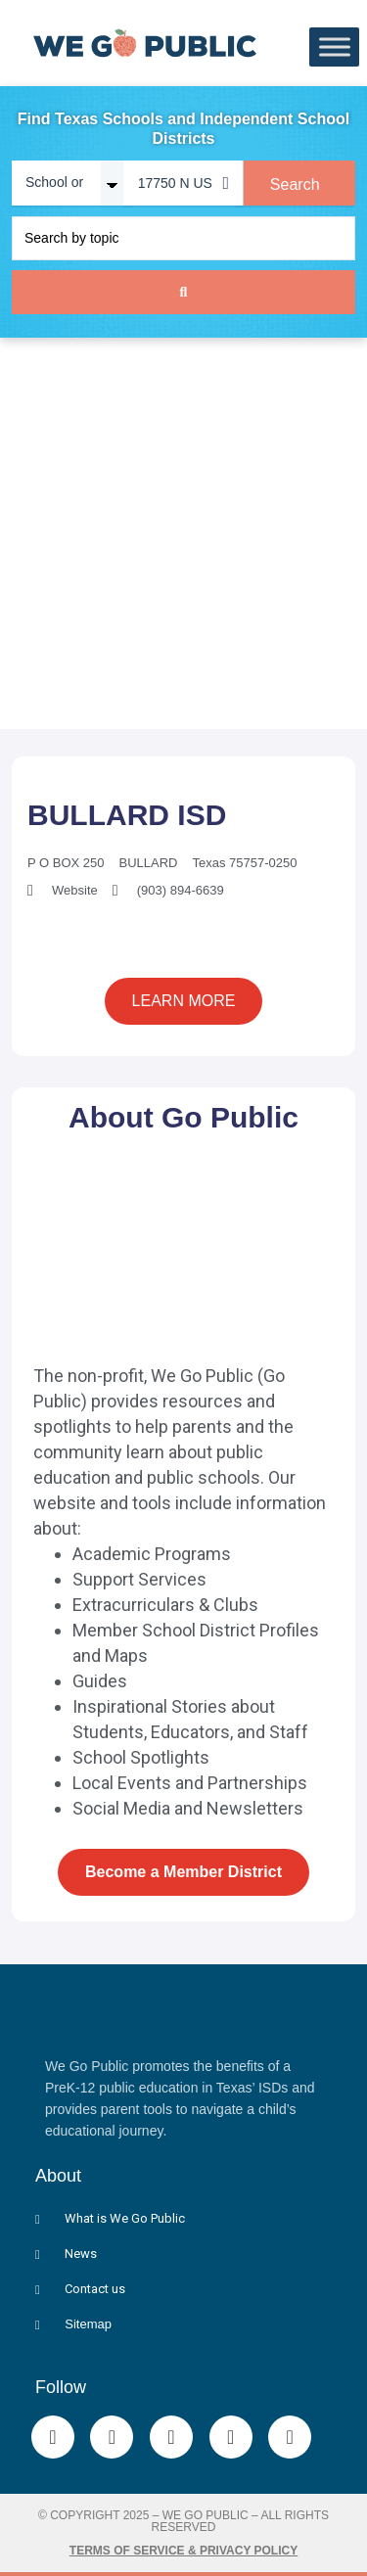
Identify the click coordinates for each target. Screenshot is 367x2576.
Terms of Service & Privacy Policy (183, 2550)
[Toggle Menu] (334, 47)
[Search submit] (183, 292)
